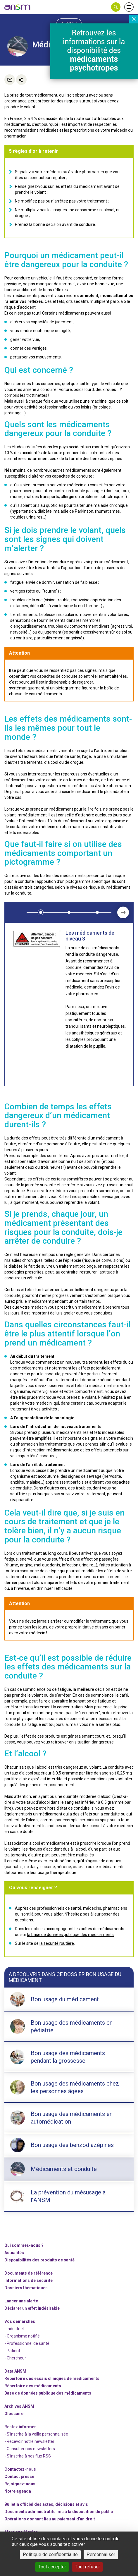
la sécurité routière (56, 1943)
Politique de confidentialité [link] (50, 2554)
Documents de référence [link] (28, 2273)
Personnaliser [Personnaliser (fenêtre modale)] (101, 2554)
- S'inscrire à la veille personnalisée (36, 2434)
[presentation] (123, 912)
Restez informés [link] (20, 2426)
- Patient (12, 2350)
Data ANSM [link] (15, 2371)
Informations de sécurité (28, 2280)
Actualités (14, 2252)
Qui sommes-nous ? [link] (24, 2245)
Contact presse (19, 2476)
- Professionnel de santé (26, 2343)
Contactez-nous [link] (20, 2469)
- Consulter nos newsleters (29, 2448)
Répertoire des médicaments (32, 2385)
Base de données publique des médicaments (47, 2393)
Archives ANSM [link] (19, 2406)
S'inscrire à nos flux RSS (29, 2456)
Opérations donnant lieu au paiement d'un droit (49, 2519)
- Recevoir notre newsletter (29, 2441)
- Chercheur (15, 2358)
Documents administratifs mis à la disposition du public (58, 2511)
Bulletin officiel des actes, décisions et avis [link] (46, 2504)
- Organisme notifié (22, 2336)
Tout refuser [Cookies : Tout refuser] (87, 2567)
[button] (115, 7)
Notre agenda (17, 2491)
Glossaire (13, 2413)
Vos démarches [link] (19, 2321)
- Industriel (14, 2328)
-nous (19, 2483)
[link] (17, 7)
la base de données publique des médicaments (70, 1934)
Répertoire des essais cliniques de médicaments (51, 2378)
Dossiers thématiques (26, 2287)
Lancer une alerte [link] (21, 2301)
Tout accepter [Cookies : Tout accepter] (52, 2567)
